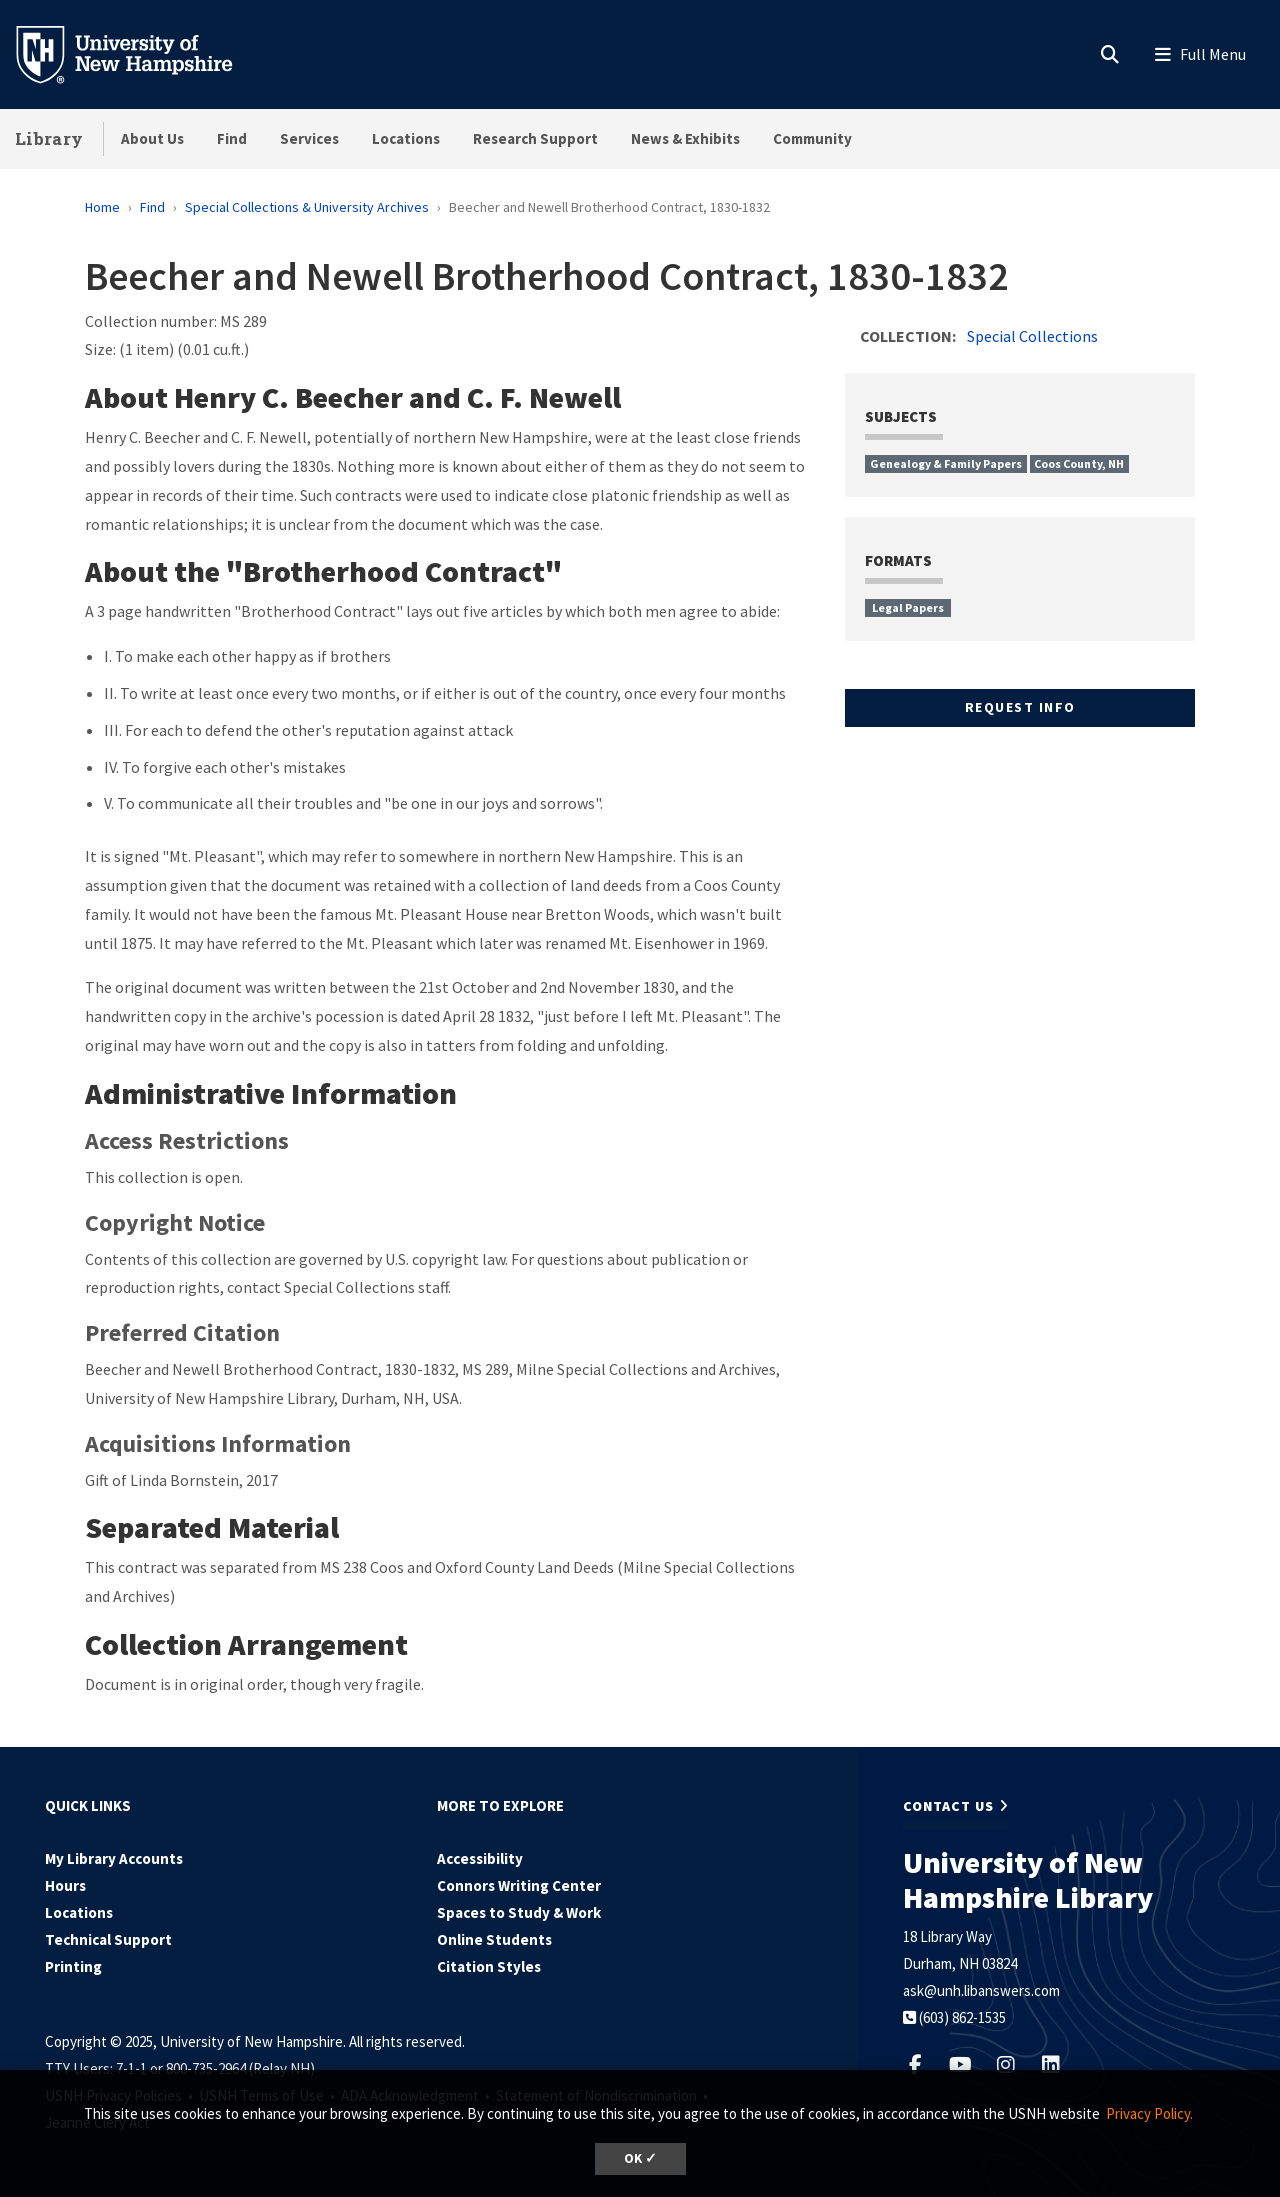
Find (232, 138)
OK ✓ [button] (640, 2158)
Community (812, 138)
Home (102, 207)
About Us (152, 138)
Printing (73, 1966)
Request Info (1020, 707)
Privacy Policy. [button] (1149, 2113)
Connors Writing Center (519, 1885)
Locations (406, 138)
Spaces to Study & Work (519, 1912)
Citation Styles (489, 1966)
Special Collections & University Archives (307, 207)
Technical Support (108, 1939)
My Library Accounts (114, 1858)
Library (49, 138)
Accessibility (480, 1858)
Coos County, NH (1079, 463)
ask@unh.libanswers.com (981, 1990)
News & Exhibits (685, 138)
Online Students (494, 1939)
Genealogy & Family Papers (946, 463)
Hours (65, 1885)
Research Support (535, 138)
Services (309, 138)
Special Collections (1032, 336)
